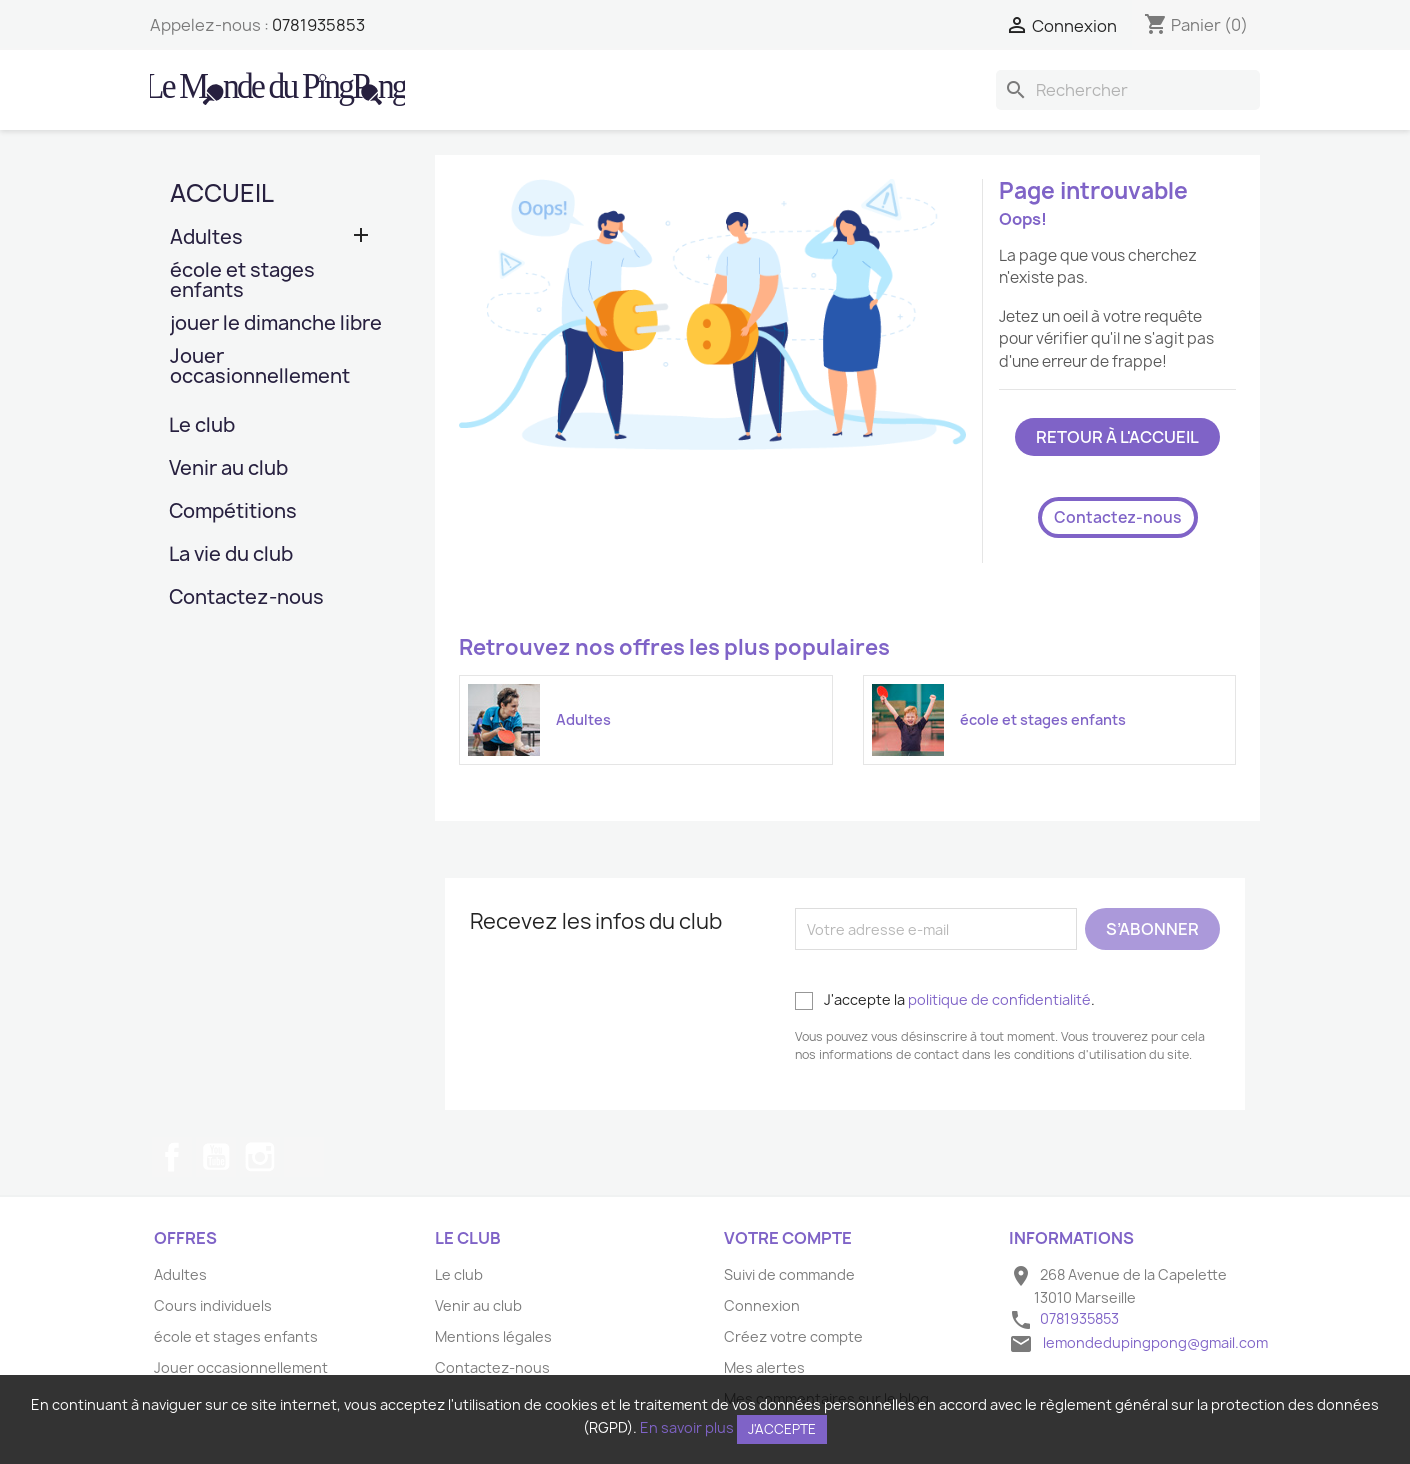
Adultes (206, 238)
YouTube (216, 1157)
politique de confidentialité (999, 999)
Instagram (260, 1157)
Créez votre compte (793, 1336)
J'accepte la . (945, 1000)
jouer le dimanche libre (276, 324)
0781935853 (318, 25)
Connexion (762, 1305)
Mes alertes (764, 1367)
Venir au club (228, 469)
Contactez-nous (246, 598)
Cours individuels (213, 1305)
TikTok (304, 1157)
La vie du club (231, 555)
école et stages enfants (242, 281)
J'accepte (782, 1429)
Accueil (222, 193)
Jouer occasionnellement (260, 367)
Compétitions (233, 512)
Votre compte (788, 1238)
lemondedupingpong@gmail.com (1155, 1342)
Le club (202, 426)
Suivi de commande (789, 1274)
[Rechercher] (1128, 90)
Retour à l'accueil (1117, 437)
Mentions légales (493, 1336)
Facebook (172, 1157)
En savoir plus (687, 1427)
